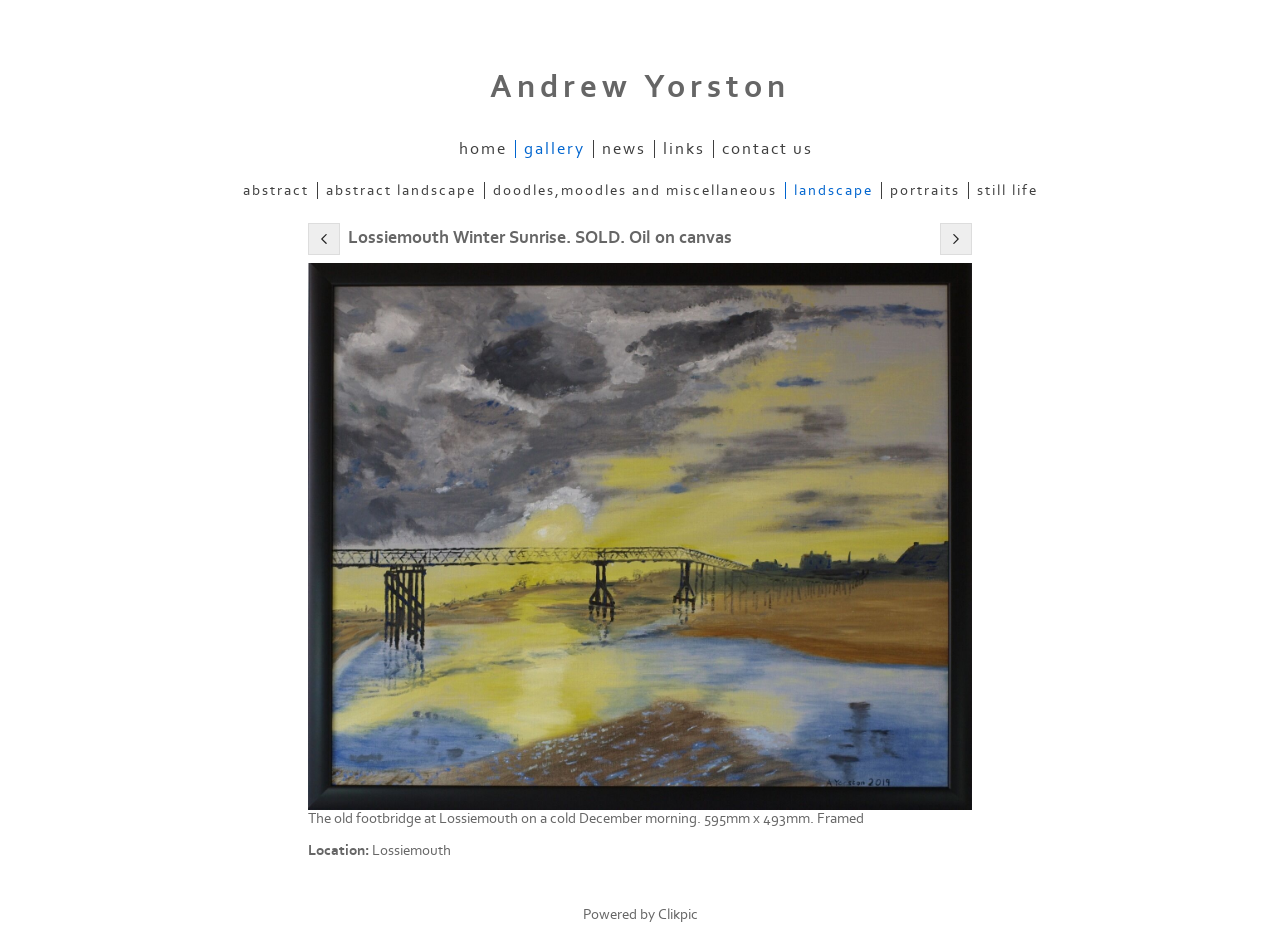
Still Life (1007, 190)
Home (483, 149)
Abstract (276, 190)
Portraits (925, 190)
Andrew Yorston (640, 87)
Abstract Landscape (401, 190)
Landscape (833, 190)
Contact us (767, 149)
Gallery (554, 149)
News (624, 149)
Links (684, 149)
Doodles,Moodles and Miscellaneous (635, 190)
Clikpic (678, 914)
